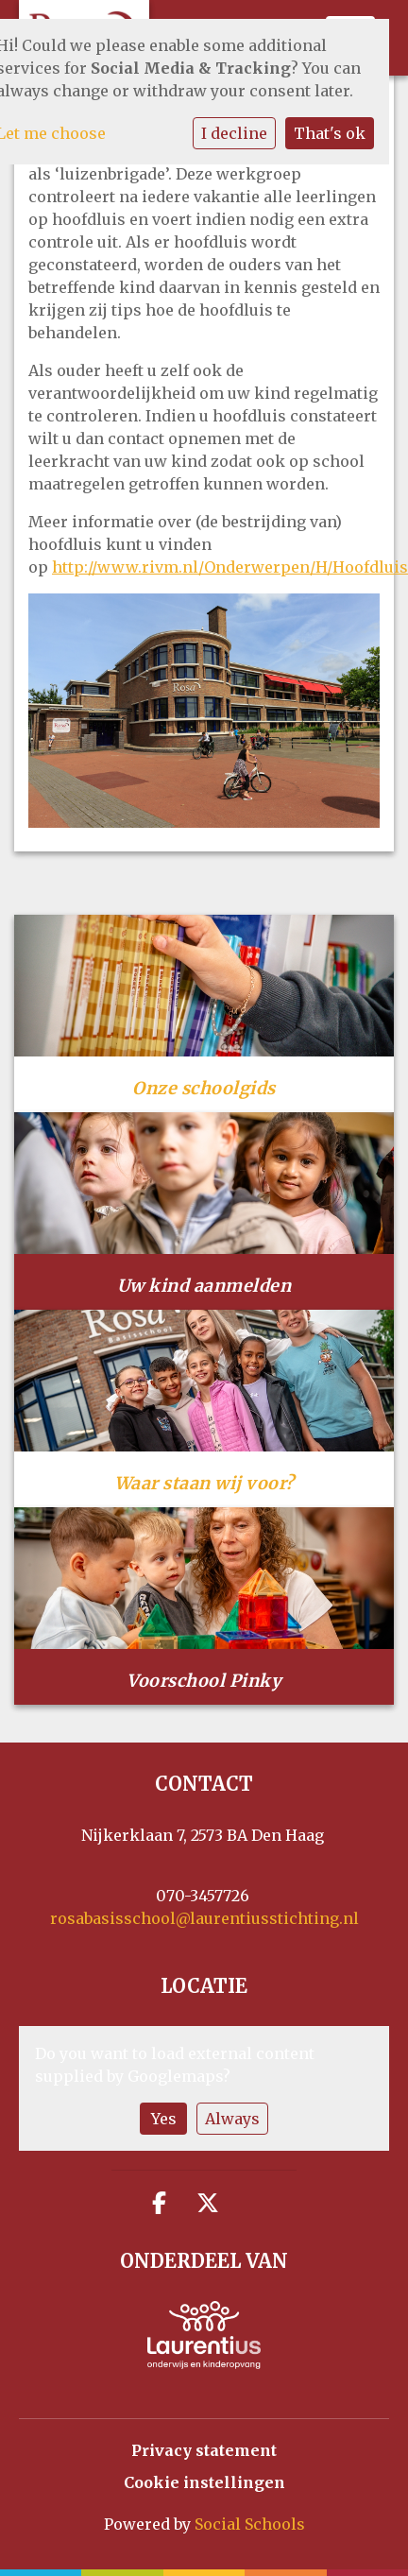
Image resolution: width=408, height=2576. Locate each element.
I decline (234, 133)
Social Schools (250, 2524)
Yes (164, 2118)
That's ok (330, 133)
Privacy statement (204, 2450)
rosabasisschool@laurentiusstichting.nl (204, 1918)
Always (232, 2118)
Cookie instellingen (204, 2482)
